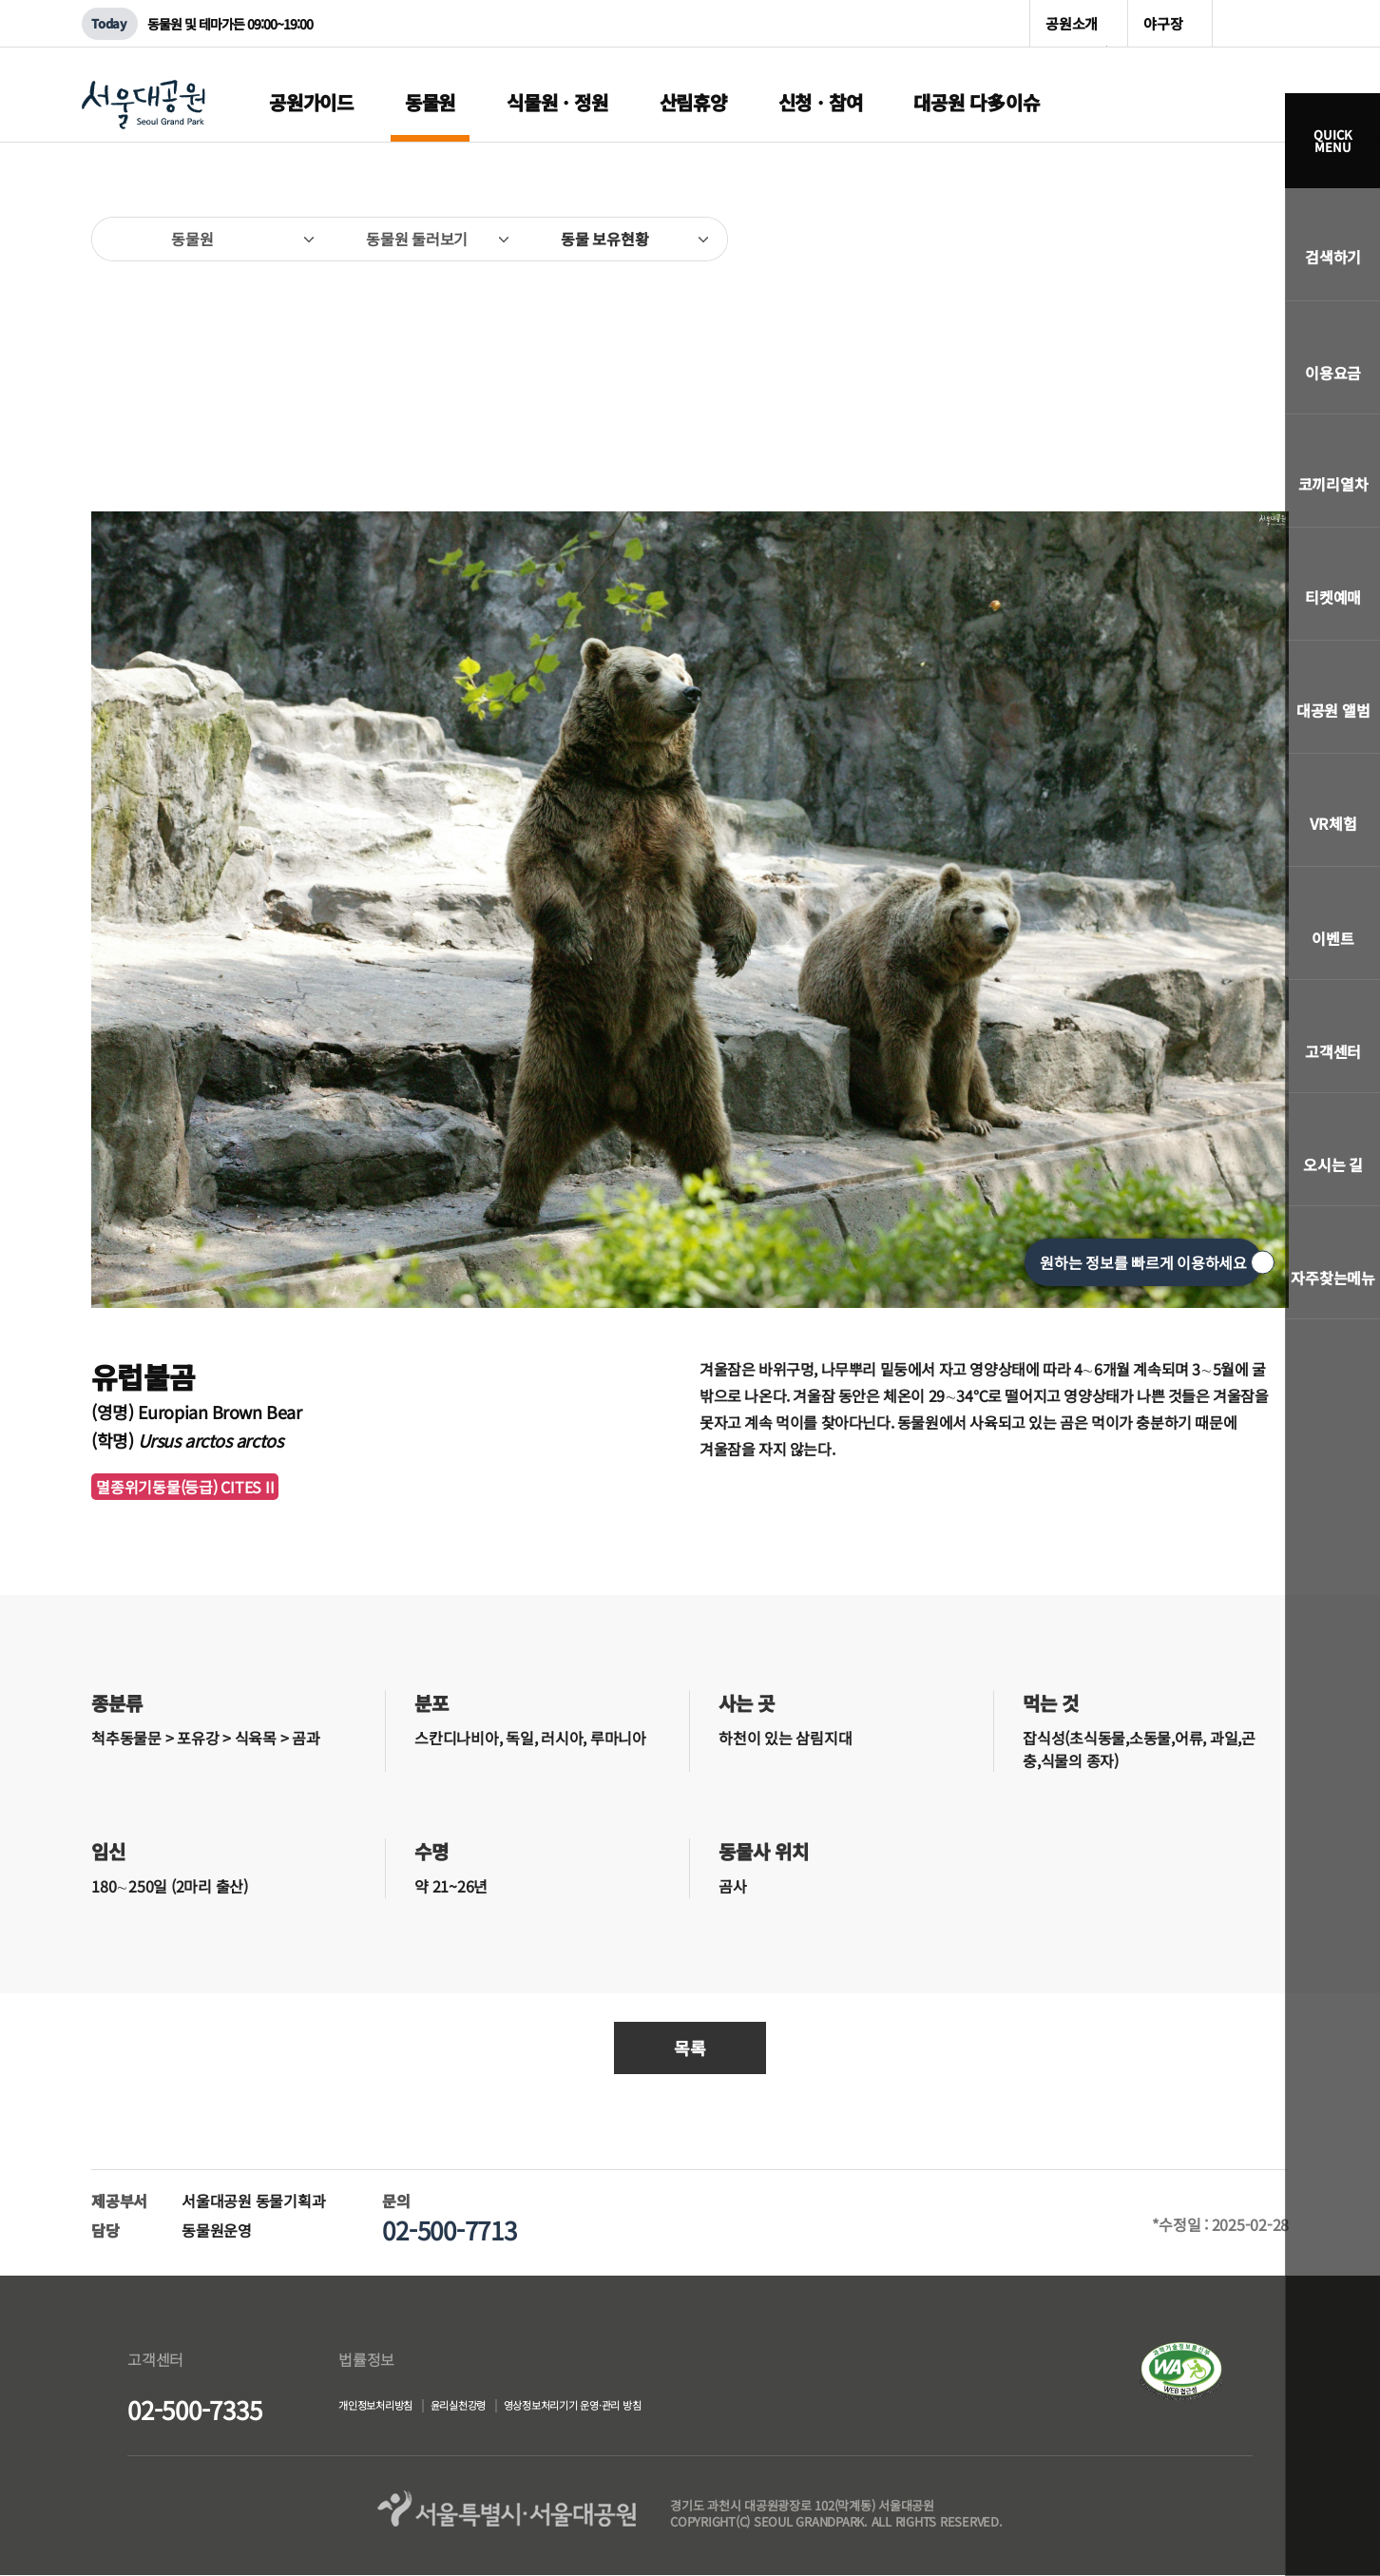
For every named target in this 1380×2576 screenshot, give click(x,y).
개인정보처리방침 (390, 2408)
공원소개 (1071, 23)
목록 (690, 2047)
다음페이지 (1265, 333)
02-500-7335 (194, 2409)
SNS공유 (1218, 238)
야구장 (1162, 23)
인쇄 (1259, 228)
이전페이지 (115, 333)
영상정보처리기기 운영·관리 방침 (663, 2408)
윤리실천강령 (505, 2408)
